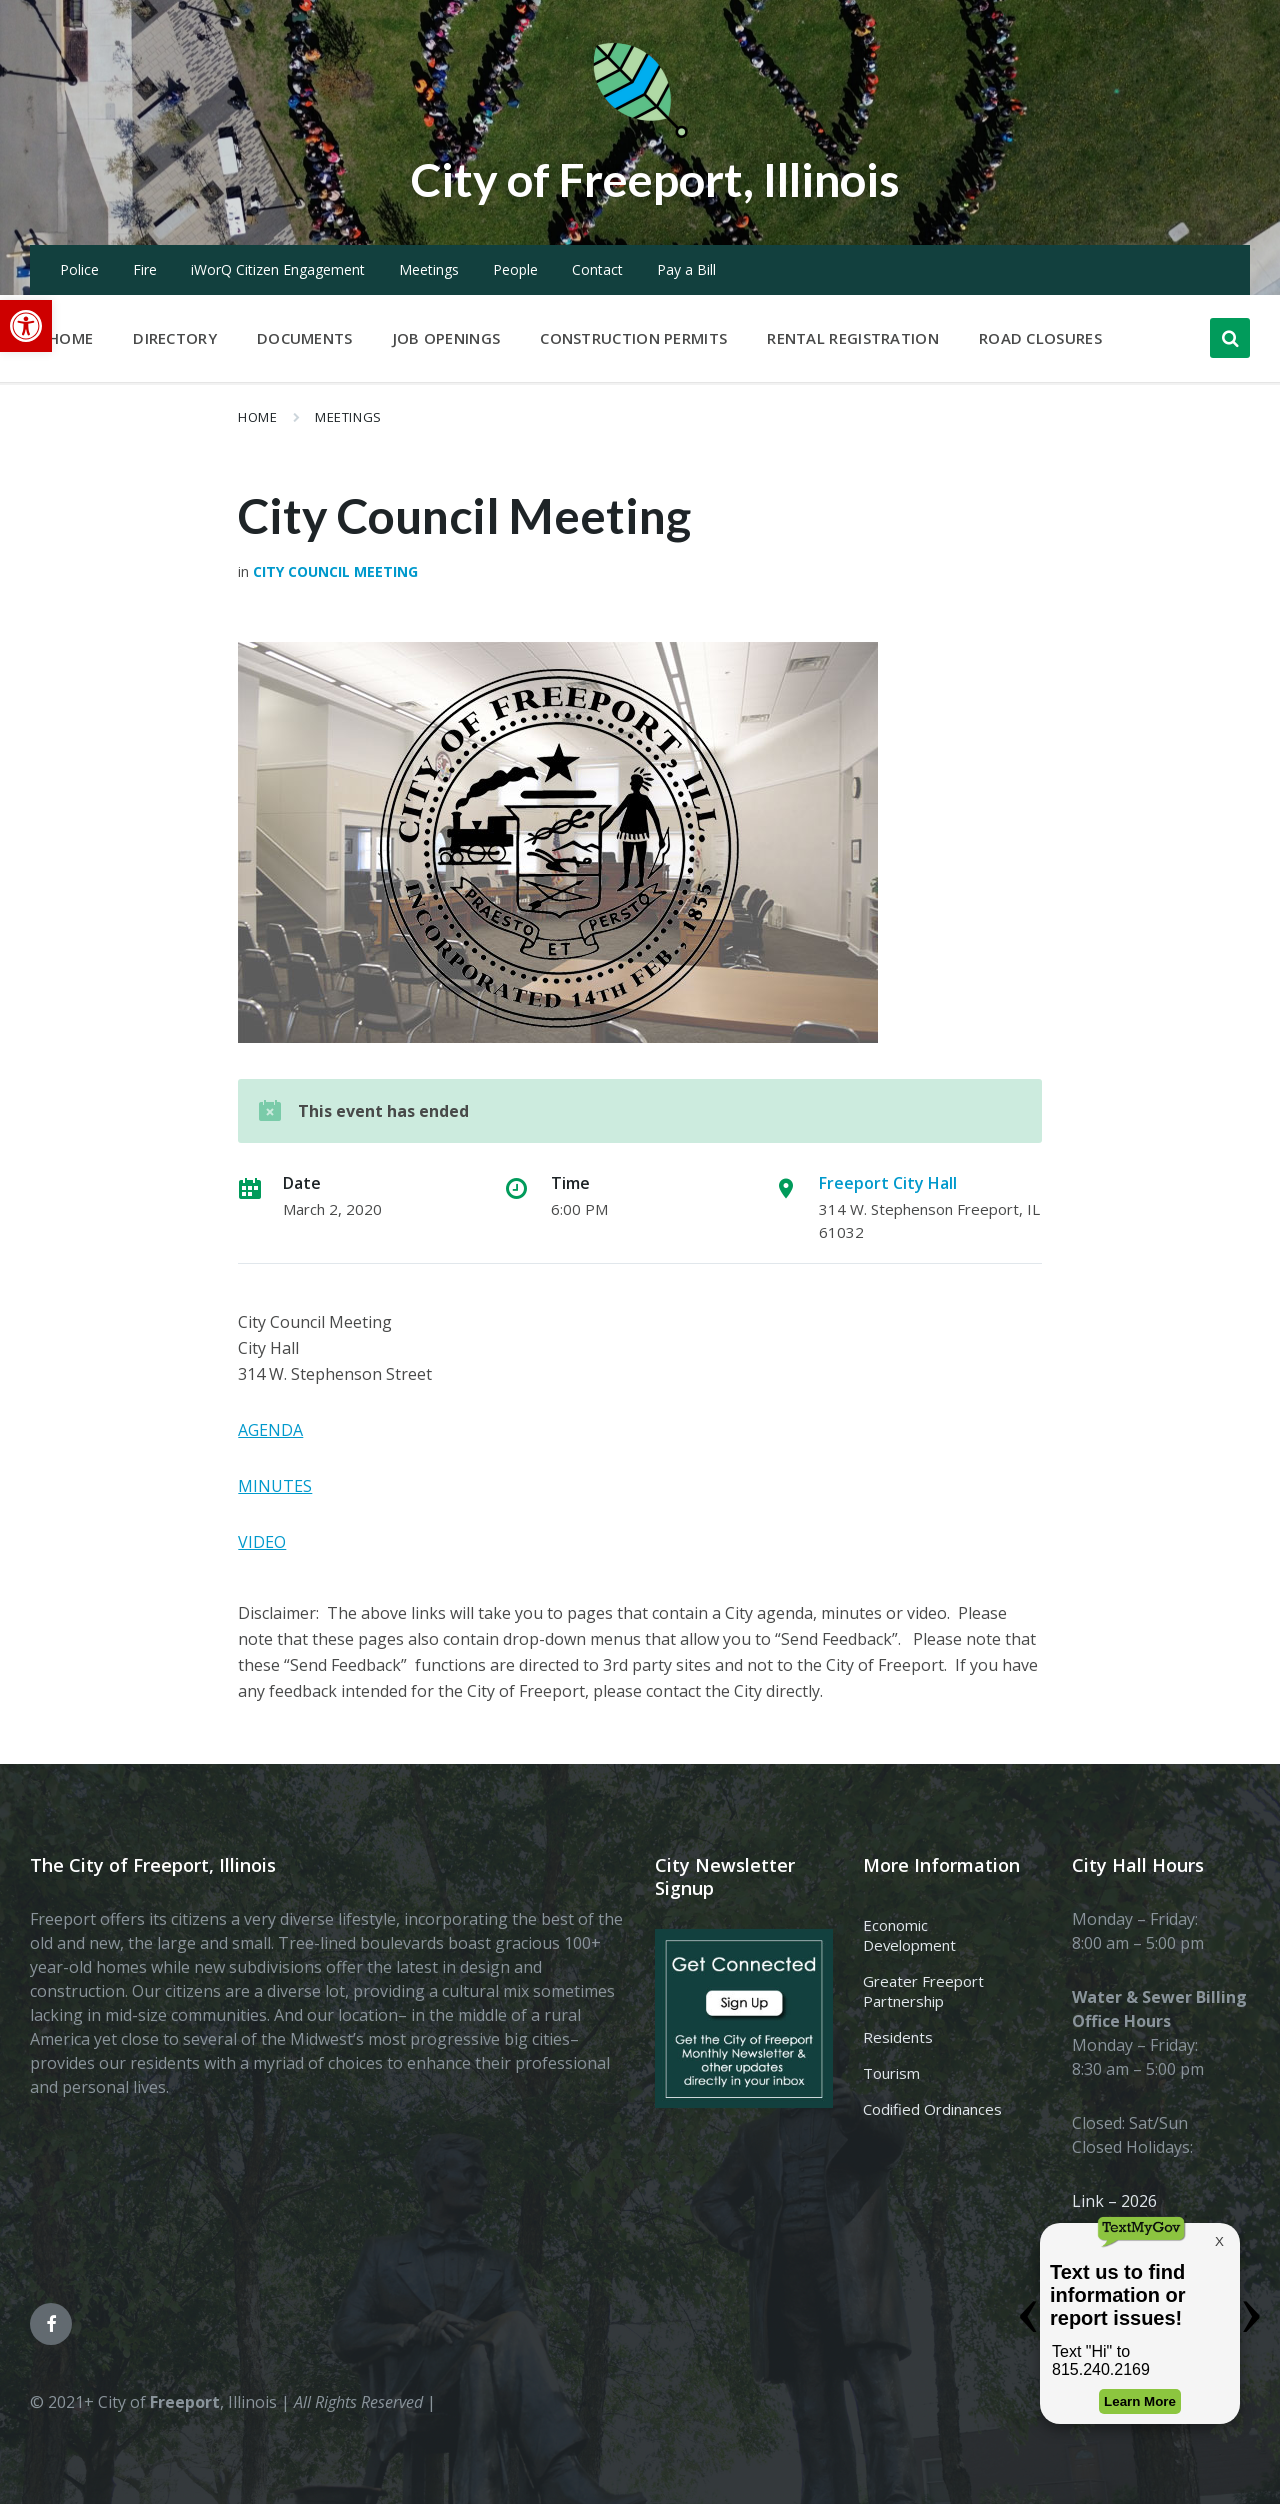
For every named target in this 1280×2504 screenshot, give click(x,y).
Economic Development (909, 1935)
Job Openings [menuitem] (447, 338)
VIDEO (262, 1542)
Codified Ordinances (932, 2109)
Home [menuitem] (70, 338)
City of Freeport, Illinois (655, 178)
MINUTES (275, 1486)
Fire (145, 269)
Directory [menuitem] (175, 338)
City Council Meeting (335, 571)
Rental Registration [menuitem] (853, 338)
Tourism (891, 2073)
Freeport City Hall (888, 1183)
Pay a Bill (686, 269)
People (515, 269)
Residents (898, 2037)
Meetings (429, 269)
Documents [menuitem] (305, 338)
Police (79, 269)
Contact (597, 269)
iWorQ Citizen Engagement (278, 269)
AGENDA (270, 1430)
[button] (26, 326)
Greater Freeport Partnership (923, 1991)
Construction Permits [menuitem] (633, 338)
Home (257, 417)
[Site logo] (640, 134)
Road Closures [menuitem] (1040, 338)
